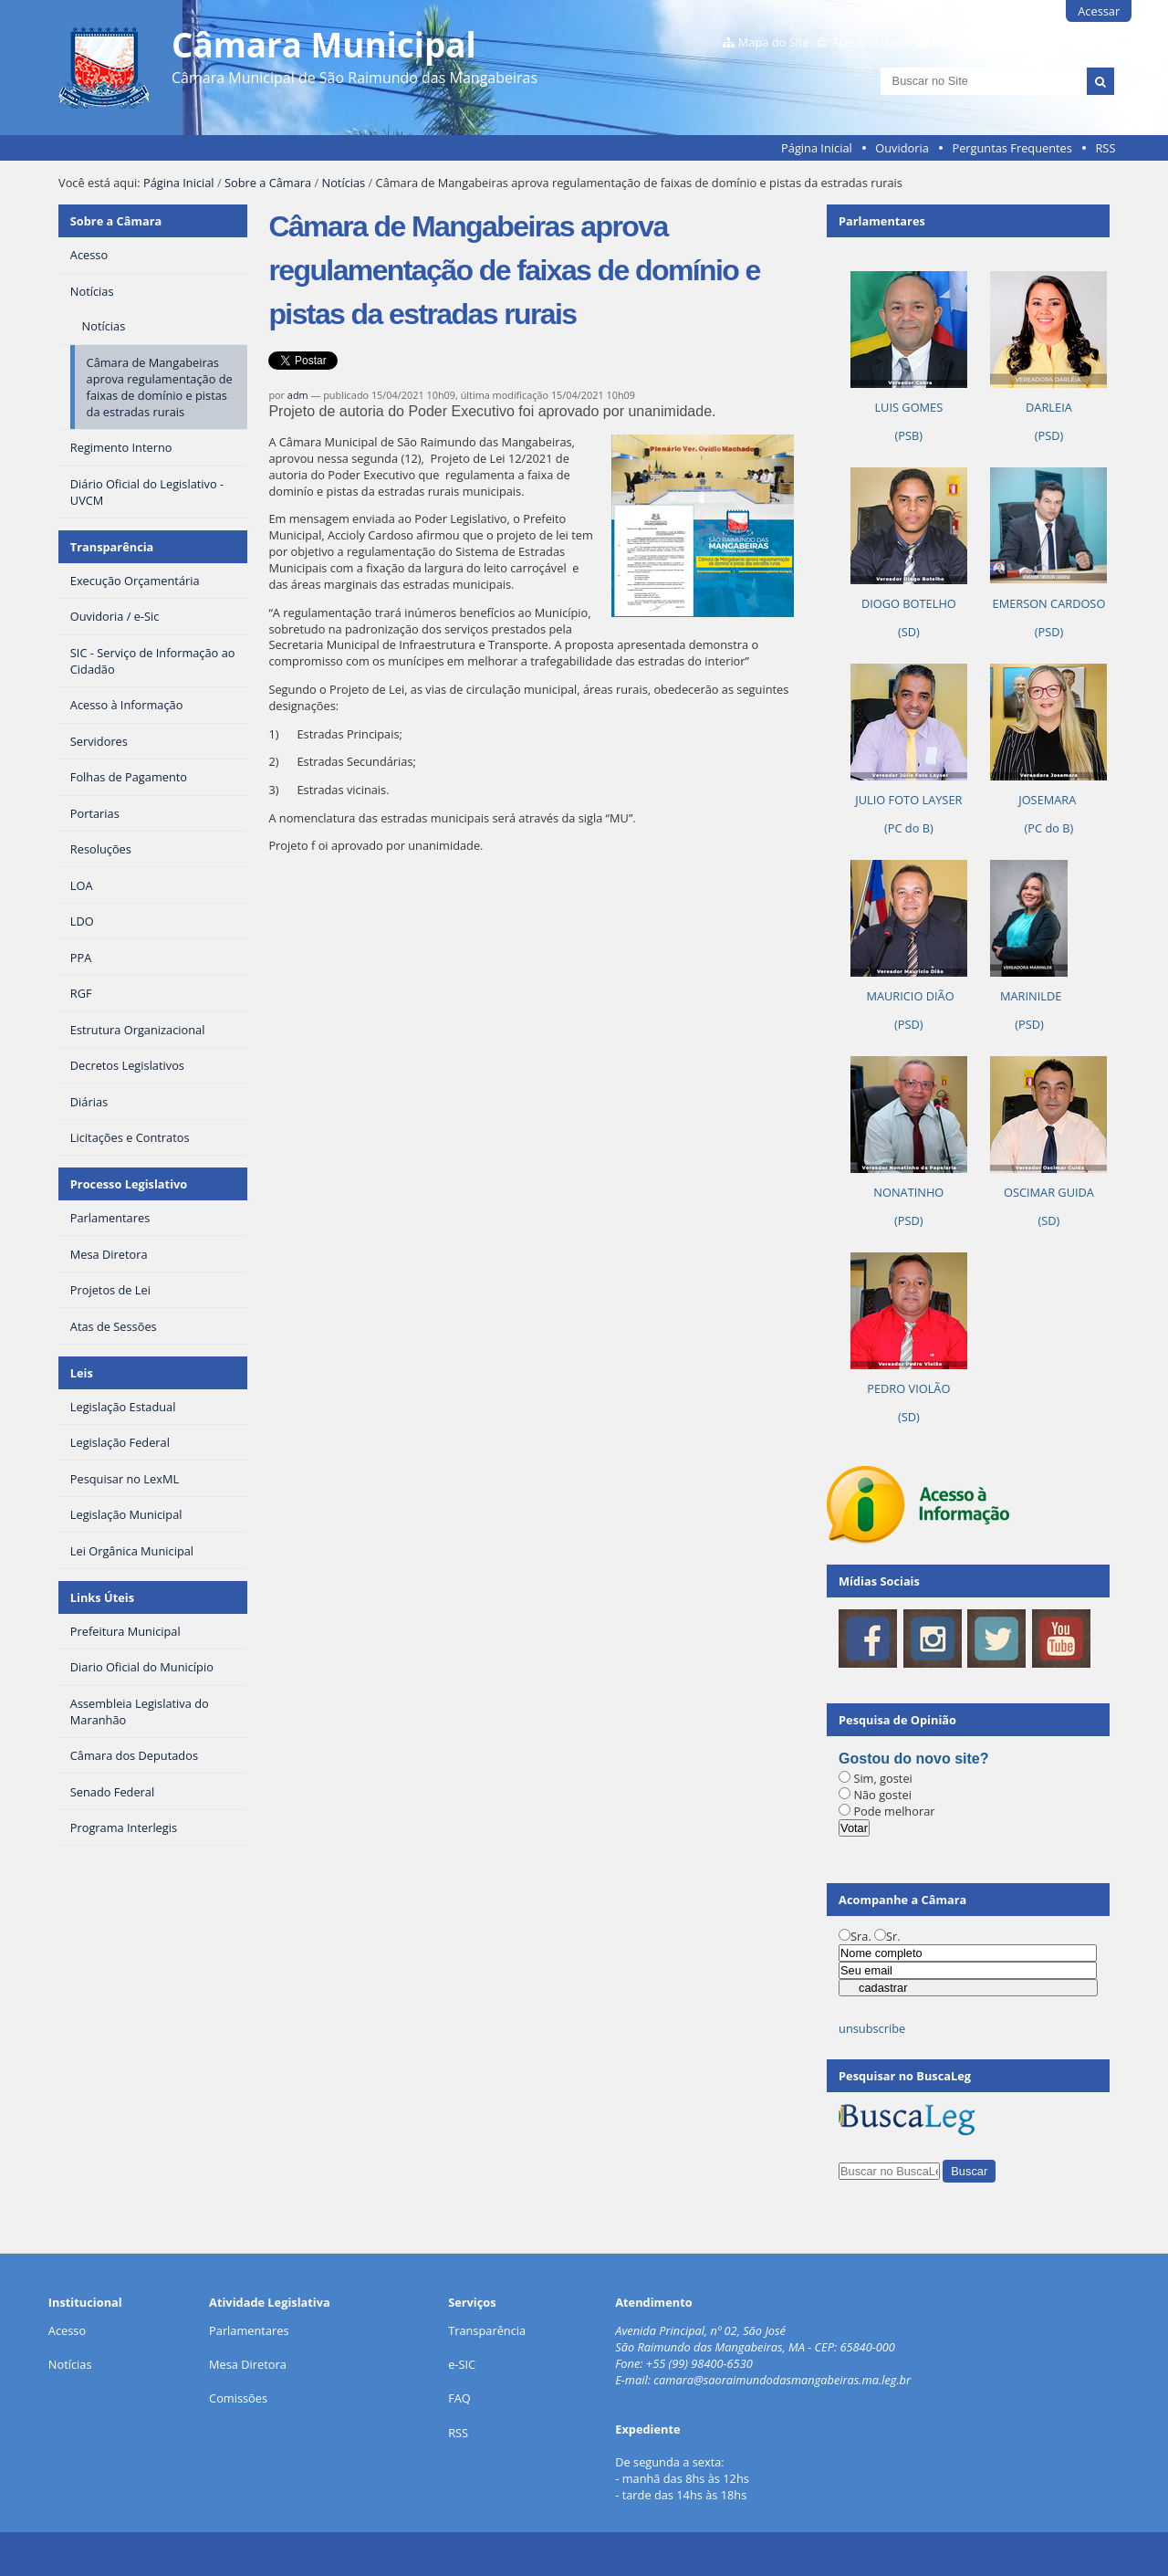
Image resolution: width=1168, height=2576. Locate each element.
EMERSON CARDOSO (1049, 603)
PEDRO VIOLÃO (908, 1388)
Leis (81, 1373)
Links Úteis (102, 1597)
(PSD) (1049, 435)
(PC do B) (908, 828)
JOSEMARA (1048, 799)
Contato (954, 42)
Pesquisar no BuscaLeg (905, 2076)
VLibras (1094, 42)
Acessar (1099, 11)
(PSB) (909, 435)
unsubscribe (872, 2028)
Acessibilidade (869, 42)
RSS (1105, 148)
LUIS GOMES (908, 407)
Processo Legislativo (128, 1184)
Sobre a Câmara (267, 182)
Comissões (238, 2398)
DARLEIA (1049, 407)
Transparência (112, 547)
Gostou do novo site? (913, 1758)
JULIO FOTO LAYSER (908, 799)
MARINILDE (1029, 996)
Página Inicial (816, 148)
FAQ (459, 2398)
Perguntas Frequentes (1011, 148)
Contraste (1024, 42)
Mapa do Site (773, 42)
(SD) (909, 631)
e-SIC (461, 2364)
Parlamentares (248, 2330)
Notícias (344, 182)
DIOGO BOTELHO (908, 603)
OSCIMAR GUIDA (1049, 1192)
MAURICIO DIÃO (908, 996)
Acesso (67, 2330)
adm (297, 395)
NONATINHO (908, 1192)
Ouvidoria (902, 148)
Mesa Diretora (248, 2364)
